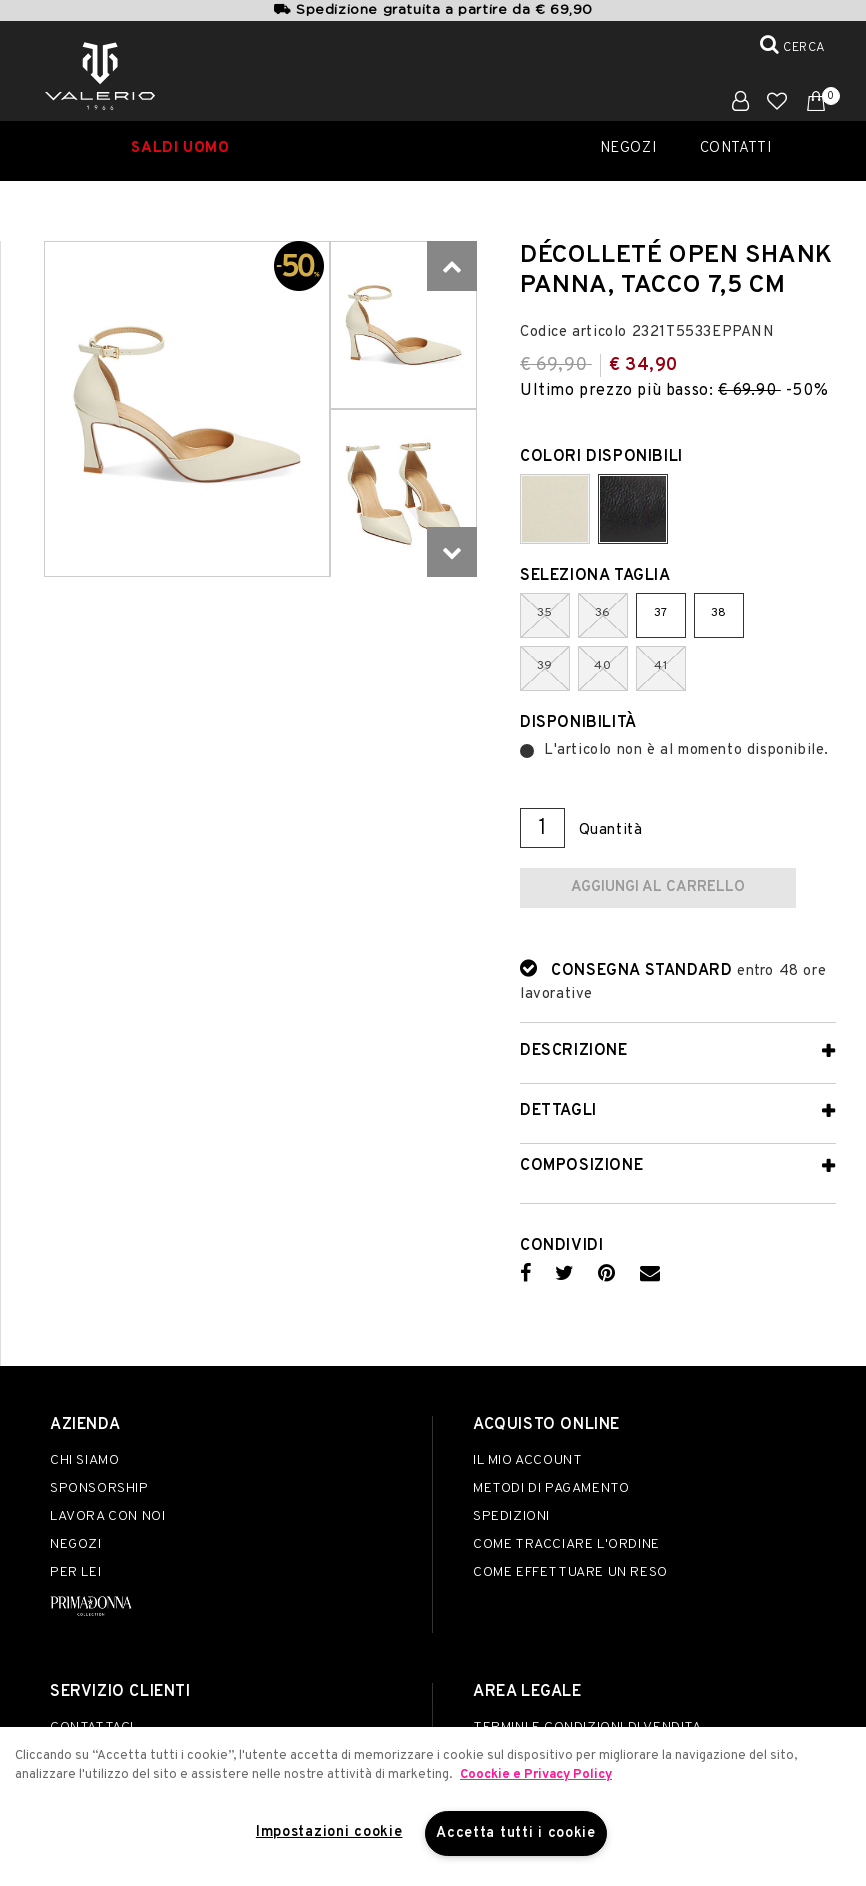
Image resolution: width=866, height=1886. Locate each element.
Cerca (804, 48)
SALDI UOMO (180, 148)
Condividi (561, 1246)
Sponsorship (99, 1488)
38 (719, 613)
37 (661, 613)
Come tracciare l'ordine (566, 1544)
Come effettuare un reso (570, 1572)
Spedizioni (511, 1516)
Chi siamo (84, 1460)
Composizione (581, 1166)
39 (545, 666)
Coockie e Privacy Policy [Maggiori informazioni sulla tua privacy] (536, 1775)
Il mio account (527, 1460)
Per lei (75, 1572)
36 (603, 613)
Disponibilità (578, 723)
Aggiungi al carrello (658, 887)
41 (660, 666)
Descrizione (574, 1051)
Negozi (629, 148)
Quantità (611, 830)
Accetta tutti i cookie (516, 1833)
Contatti (736, 148)
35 (545, 613)
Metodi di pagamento (551, 1488)
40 (602, 666)
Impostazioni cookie (329, 1832)
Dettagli (558, 1111)
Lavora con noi (107, 1516)
